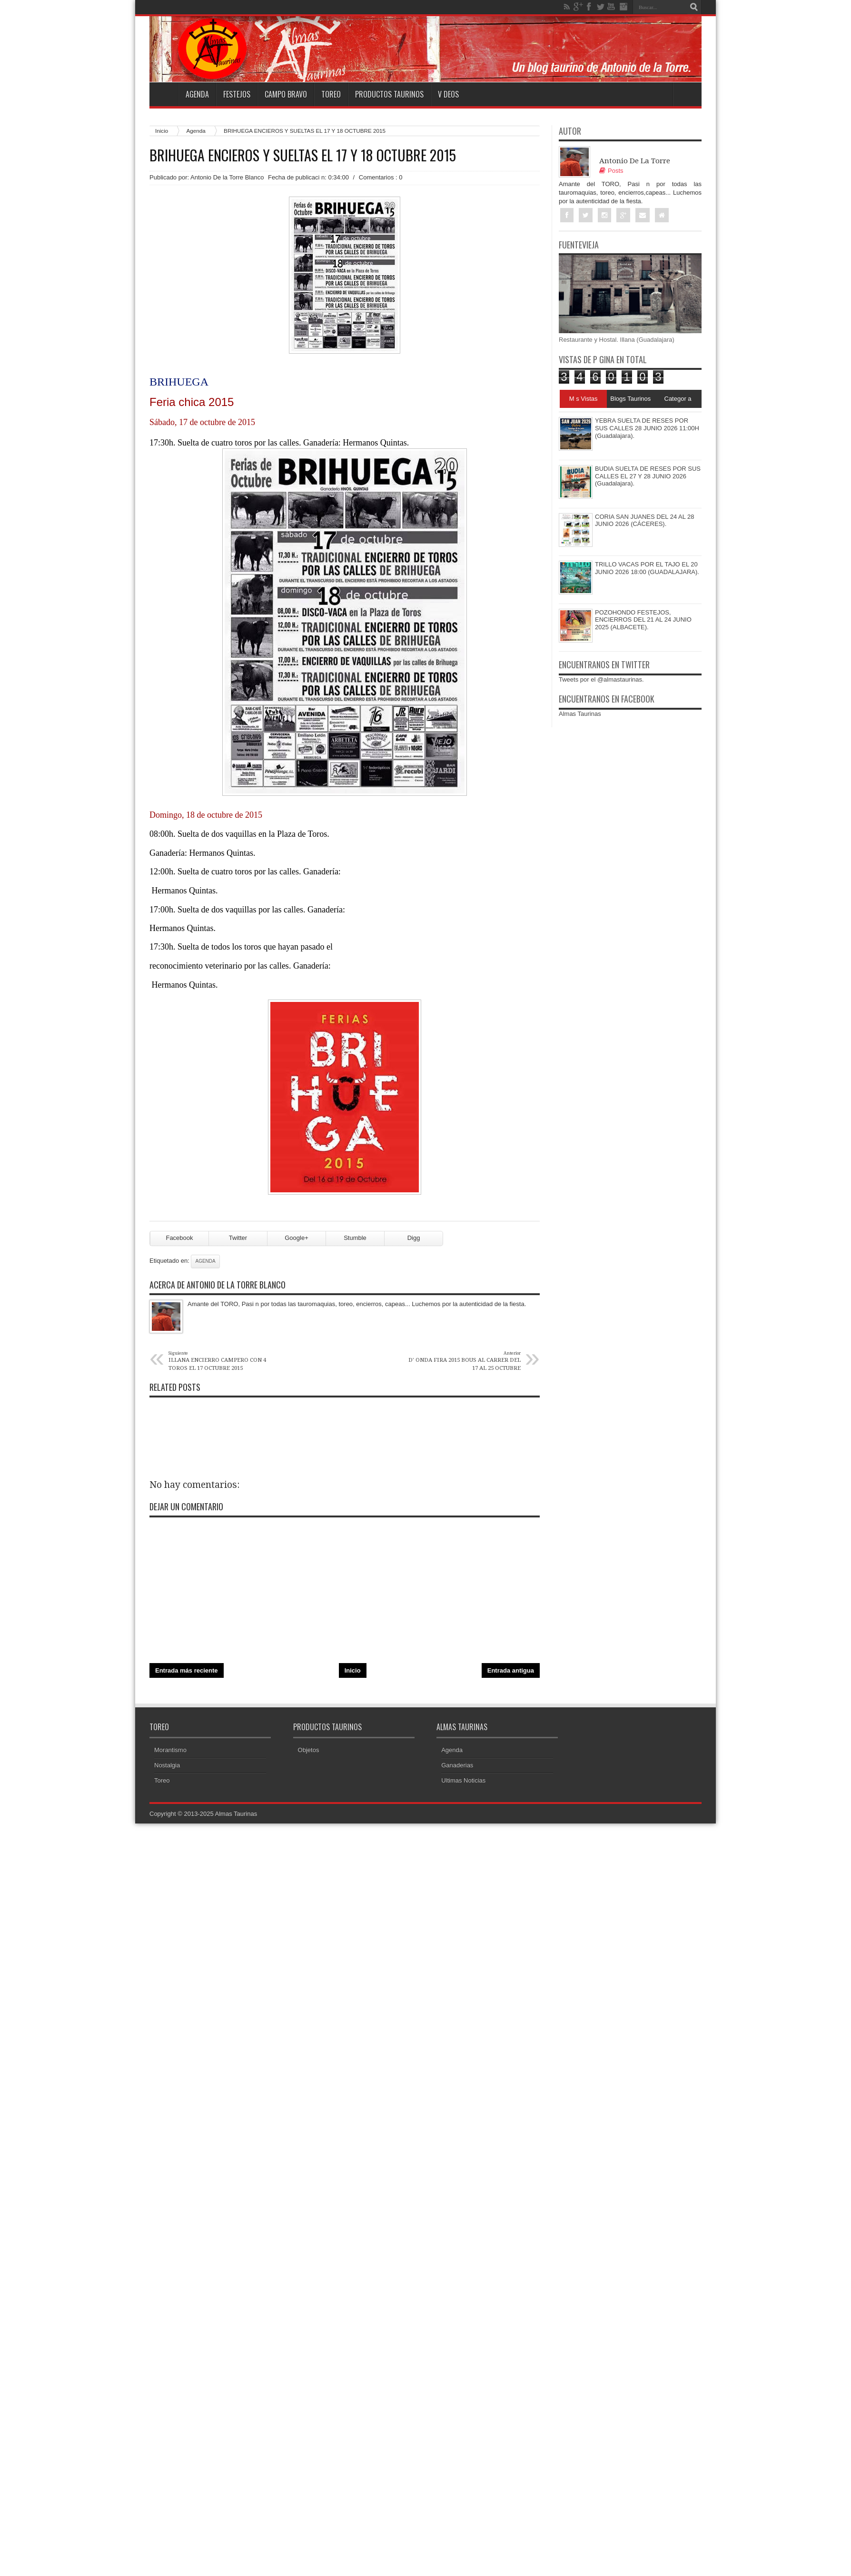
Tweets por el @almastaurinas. (601, 679)
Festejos (236, 94)
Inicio (161, 131)
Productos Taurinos (389, 94)
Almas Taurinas (580, 713)
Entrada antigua (510, 1670)
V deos (448, 94)
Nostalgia (167, 1765)
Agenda (197, 94)
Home (163, 94)
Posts (611, 170)
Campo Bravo (286, 94)
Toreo (331, 94)
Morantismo (170, 1750)
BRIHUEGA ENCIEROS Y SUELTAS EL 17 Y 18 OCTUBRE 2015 (302, 155)
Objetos (308, 1750)
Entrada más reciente (186, 1670)
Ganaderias (457, 1765)
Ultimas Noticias (463, 1780)
